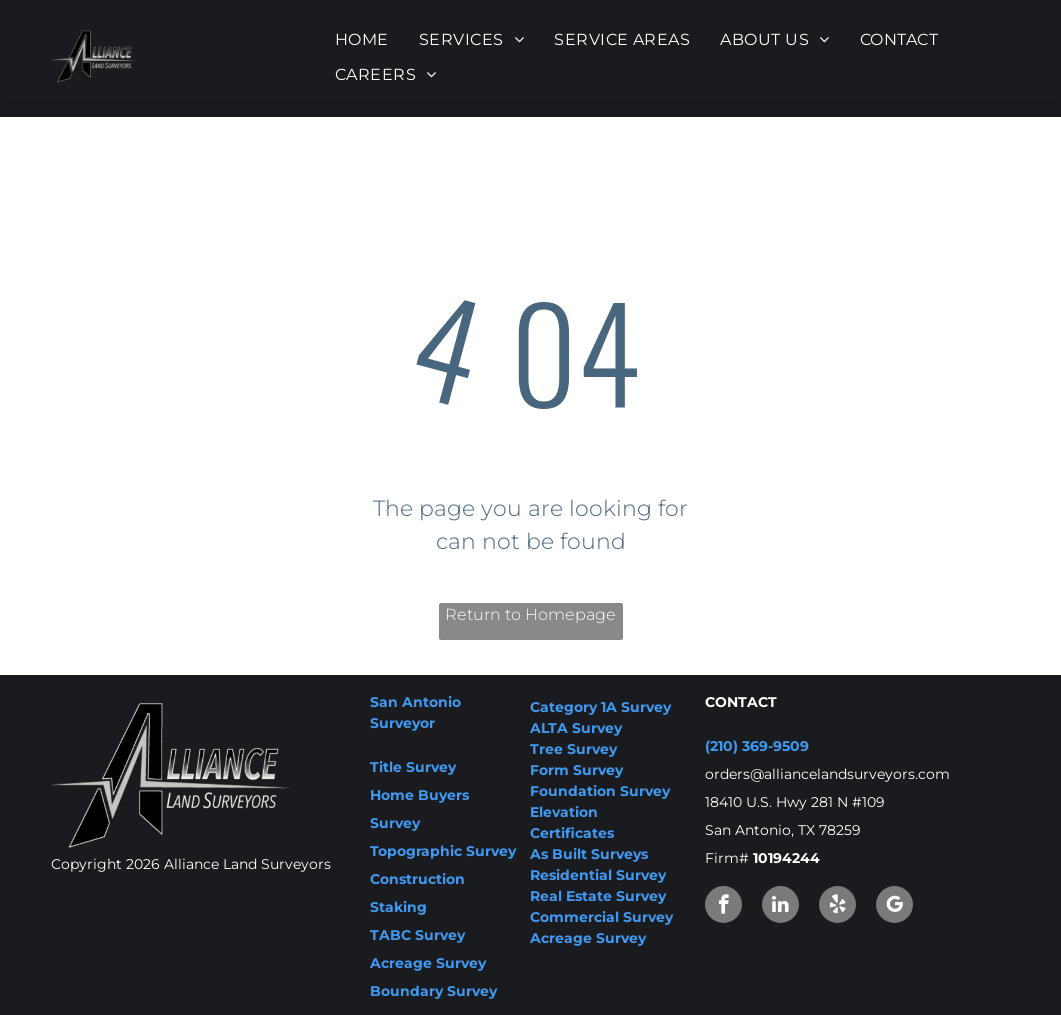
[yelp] (837, 907)
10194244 (786, 858)
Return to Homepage (530, 614)
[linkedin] (780, 907)
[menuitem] (362, 40)
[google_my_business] (894, 907)
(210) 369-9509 (757, 746)
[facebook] (723, 907)
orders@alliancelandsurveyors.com (827, 774)
